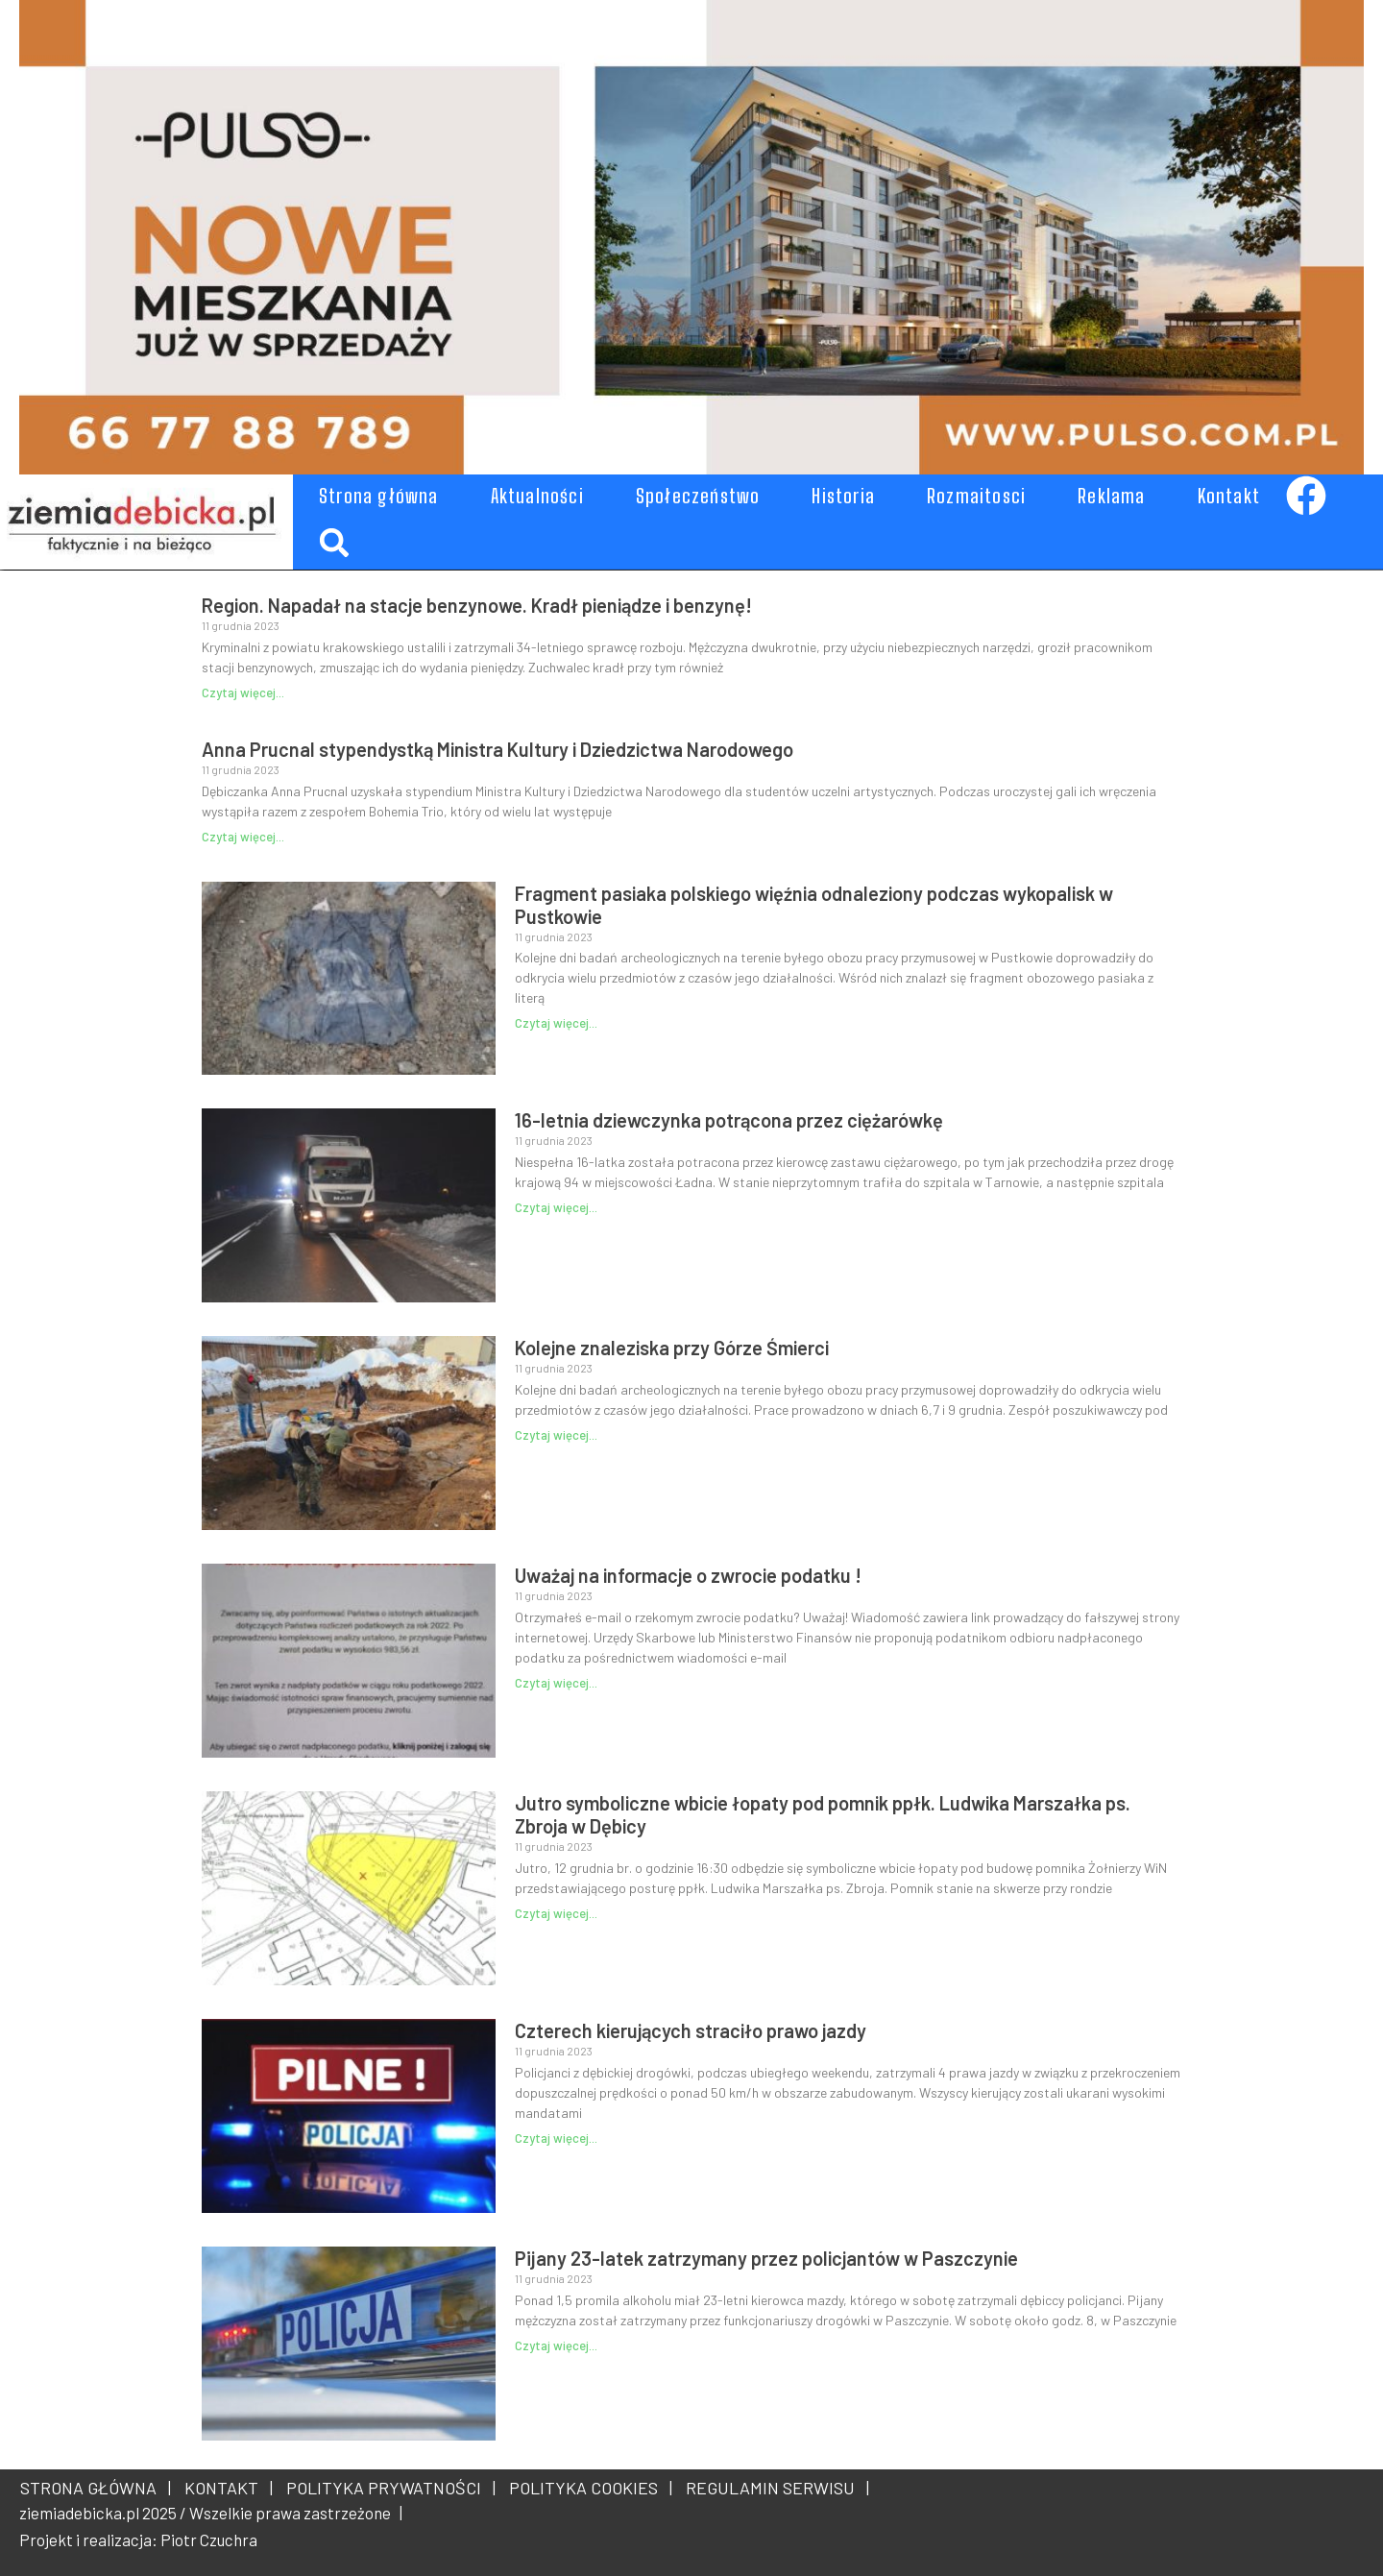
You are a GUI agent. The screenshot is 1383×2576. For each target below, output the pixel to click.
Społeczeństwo (698, 495)
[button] (333, 542)
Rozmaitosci (976, 495)
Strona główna (379, 495)
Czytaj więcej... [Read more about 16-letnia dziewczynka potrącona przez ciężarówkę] (556, 1207)
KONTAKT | (225, 2487)
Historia (843, 495)
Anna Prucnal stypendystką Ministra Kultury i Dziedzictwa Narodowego (497, 749)
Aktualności (537, 495)
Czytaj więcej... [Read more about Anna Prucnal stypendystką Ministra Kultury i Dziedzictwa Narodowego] (243, 836)
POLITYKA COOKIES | (586, 2487)
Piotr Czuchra (208, 2539)
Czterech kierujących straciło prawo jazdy (690, 2030)
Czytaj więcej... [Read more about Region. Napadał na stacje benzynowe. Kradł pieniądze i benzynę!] (243, 692)
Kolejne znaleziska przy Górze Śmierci (672, 1347)
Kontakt (1229, 495)
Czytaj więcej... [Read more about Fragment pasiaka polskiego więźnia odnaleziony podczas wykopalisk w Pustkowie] (556, 1023)
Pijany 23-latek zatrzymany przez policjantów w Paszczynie (766, 2258)
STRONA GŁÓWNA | (95, 2487)
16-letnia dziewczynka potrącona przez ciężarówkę (729, 1119)
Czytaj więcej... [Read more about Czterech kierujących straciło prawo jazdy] (556, 2138)
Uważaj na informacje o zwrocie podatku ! (688, 1575)
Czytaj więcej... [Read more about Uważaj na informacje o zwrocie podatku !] (556, 1682)
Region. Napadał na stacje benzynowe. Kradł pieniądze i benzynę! (477, 605)
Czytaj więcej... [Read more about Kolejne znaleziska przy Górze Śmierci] (556, 1435)
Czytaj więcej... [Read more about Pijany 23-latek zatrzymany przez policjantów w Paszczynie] (556, 2345)
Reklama (1111, 495)
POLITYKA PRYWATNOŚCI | (387, 2487)
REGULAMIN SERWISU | (773, 2487)
